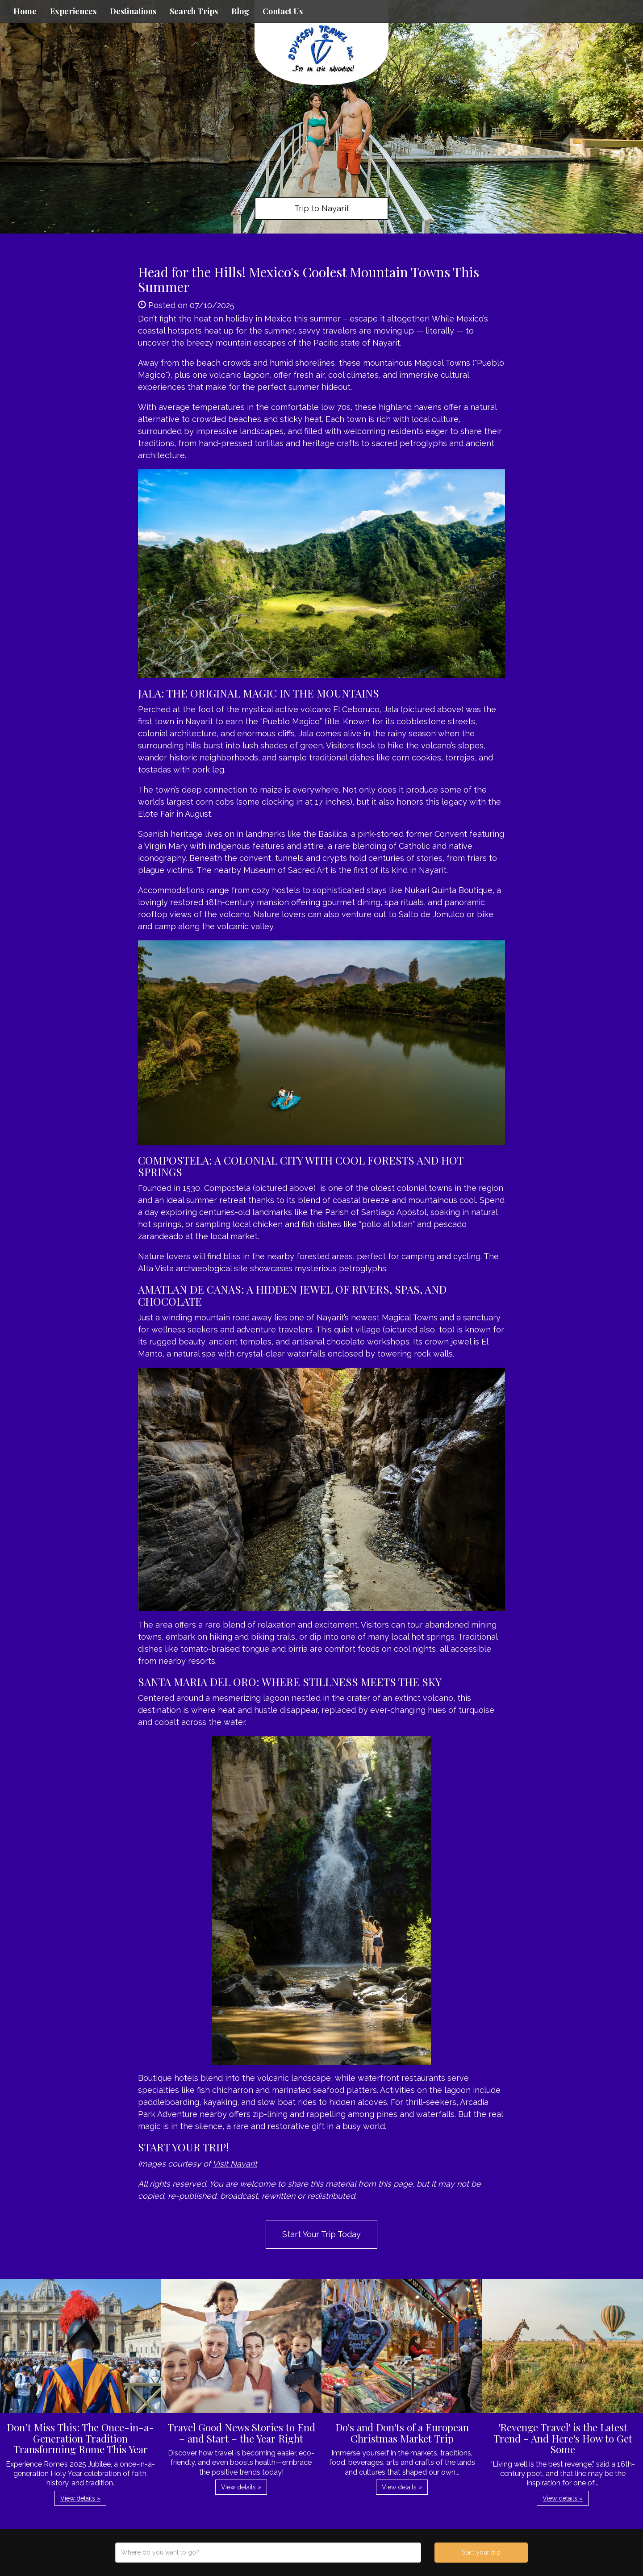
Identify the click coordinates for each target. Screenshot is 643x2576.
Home (25, 11)
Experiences (73, 11)
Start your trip (481, 2552)
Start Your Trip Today (321, 2234)
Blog (240, 11)
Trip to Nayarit (321, 208)
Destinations (133, 11)
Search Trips (194, 11)
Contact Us (283, 11)
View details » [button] (80, 2498)
